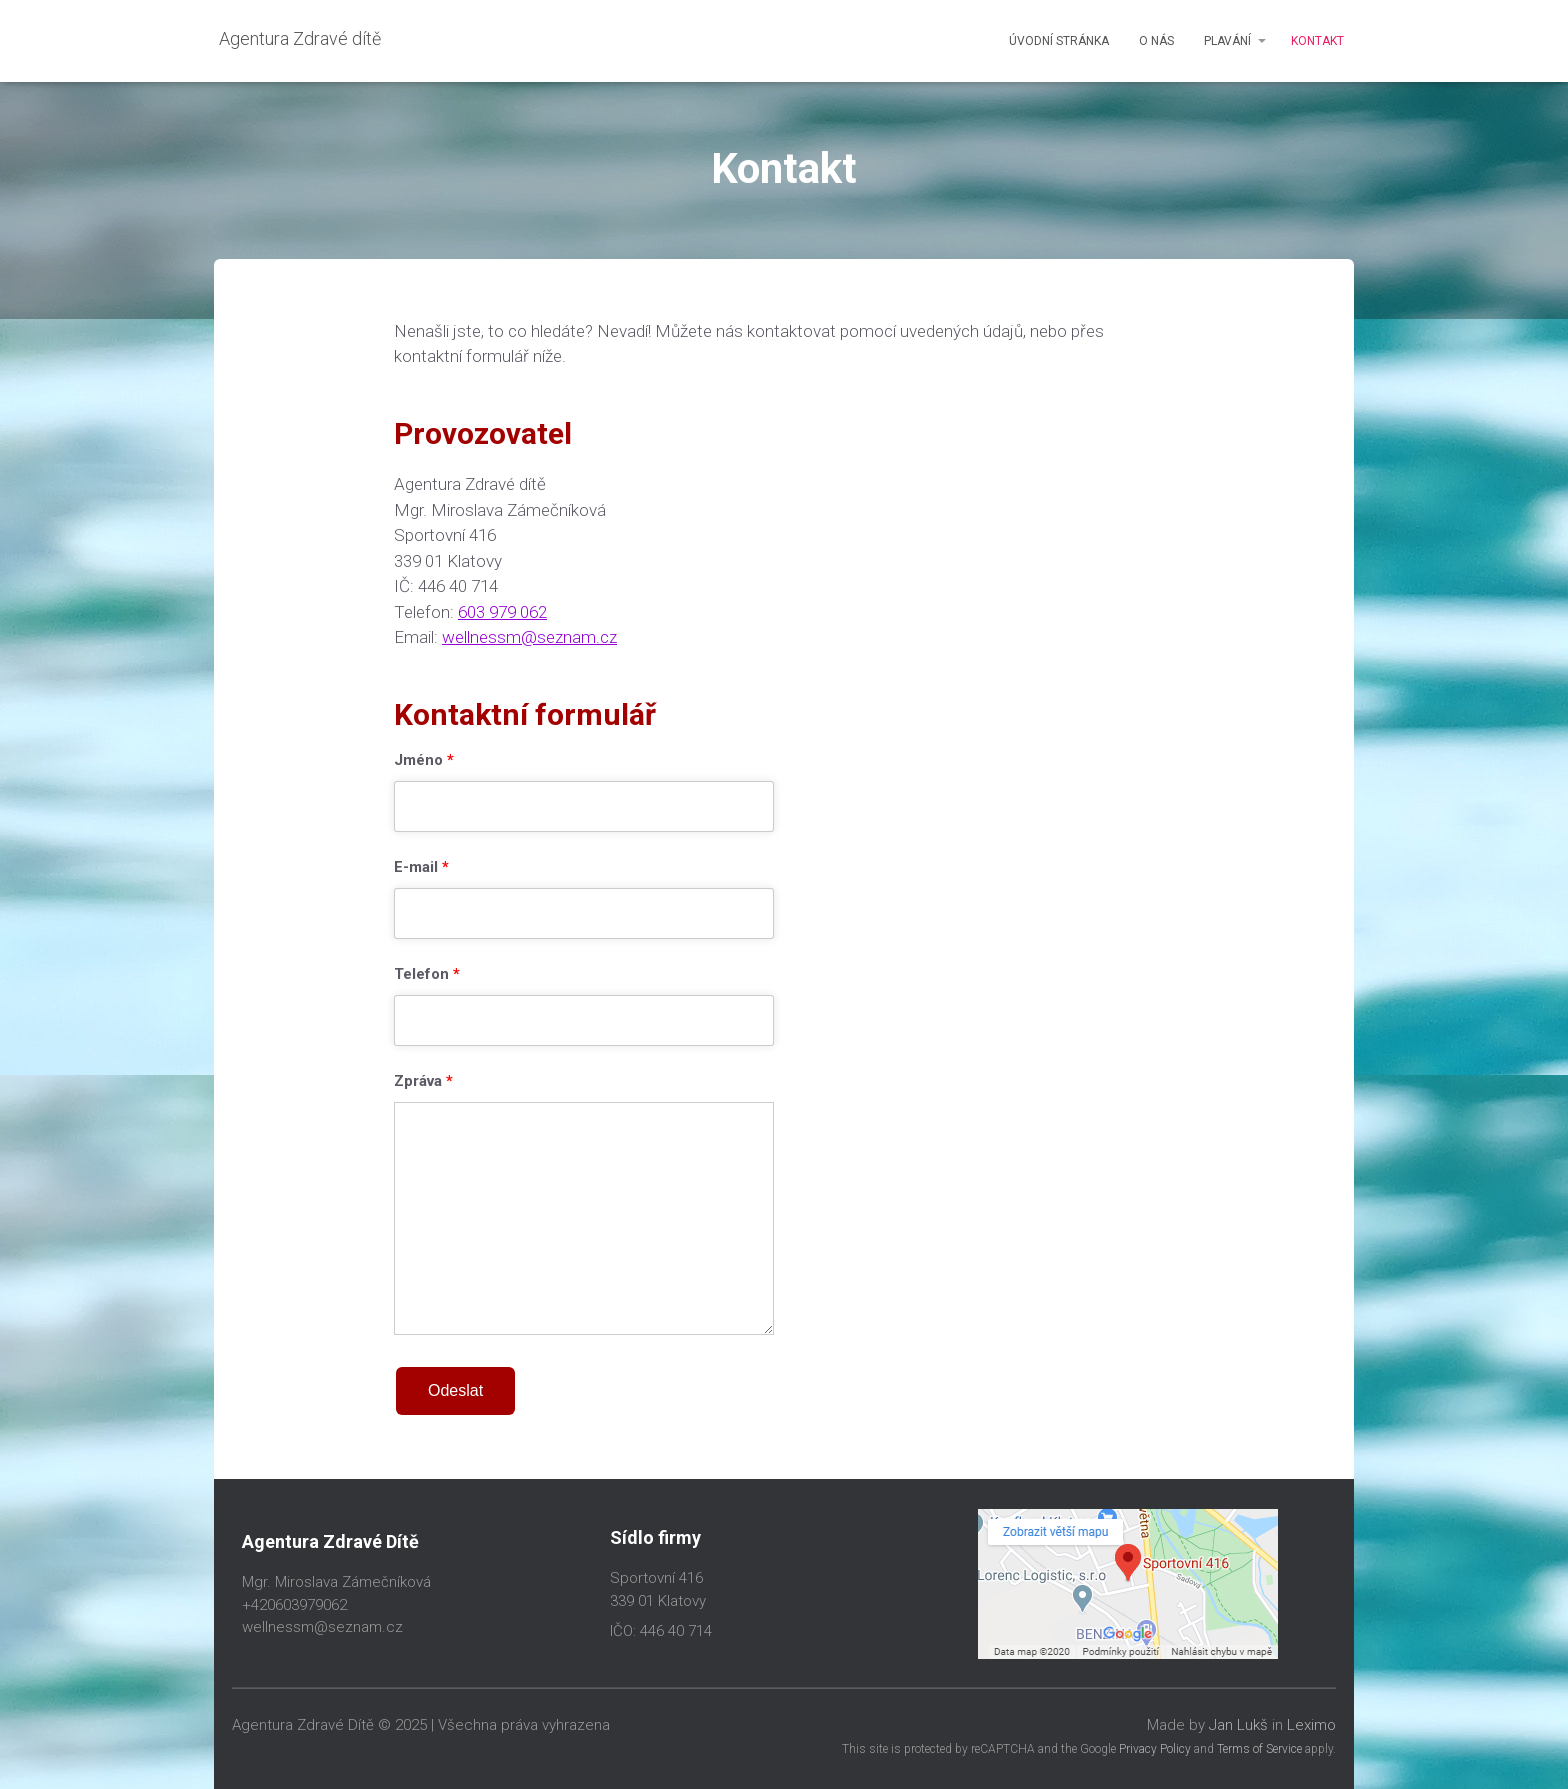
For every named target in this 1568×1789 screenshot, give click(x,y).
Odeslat (455, 1390)
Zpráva (423, 1082)
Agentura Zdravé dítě (300, 38)
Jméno (424, 761)
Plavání (1227, 41)
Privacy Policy (1155, 1749)
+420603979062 (294, 1605)
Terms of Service (1259, 1749)
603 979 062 (502, 612)
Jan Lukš (1238, 1725)
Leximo (1311, 1725)
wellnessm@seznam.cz (529, 637)
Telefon (427, 975)
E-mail (421, 868)
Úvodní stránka (1059, 41)
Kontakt (1317, 41)
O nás (1156, 41)
